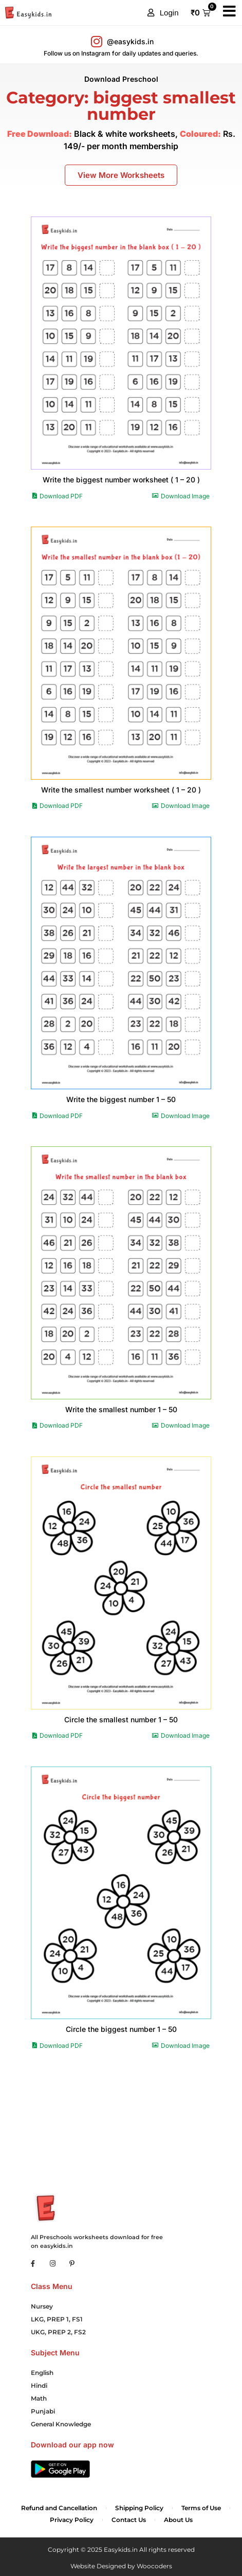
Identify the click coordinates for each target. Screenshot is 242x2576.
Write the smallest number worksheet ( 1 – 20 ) (121, 789)
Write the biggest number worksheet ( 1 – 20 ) (121, 479)
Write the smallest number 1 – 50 (121, 1409)
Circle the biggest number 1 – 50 (121, 2029)
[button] (163, 13)
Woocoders (154, 2566)
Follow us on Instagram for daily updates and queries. (121, 53)
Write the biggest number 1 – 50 (121, 1099)
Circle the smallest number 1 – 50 (121, 1719)
